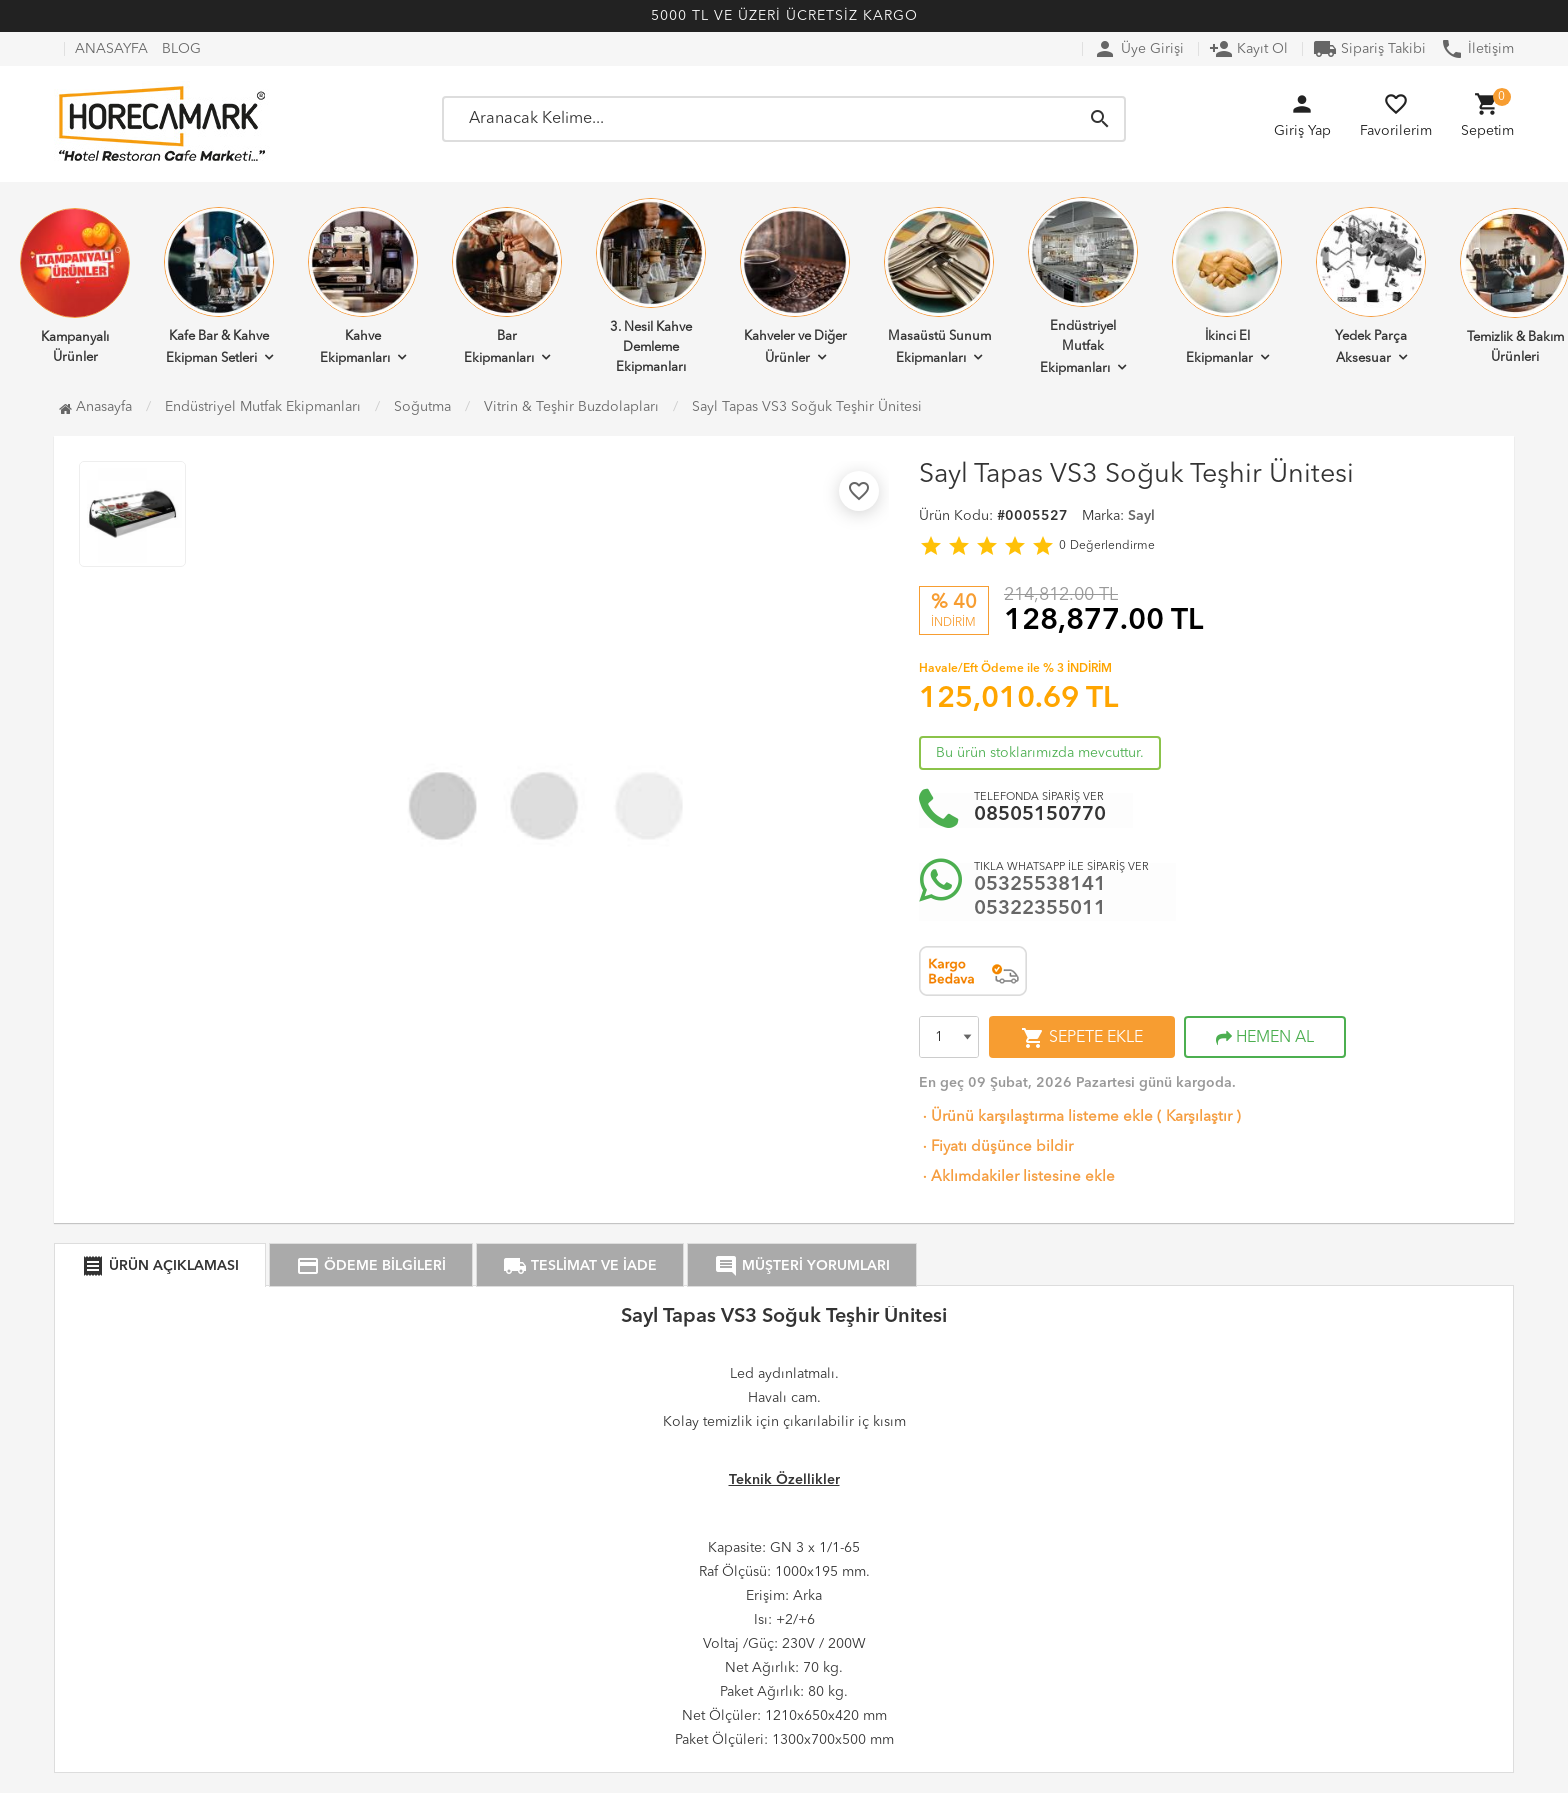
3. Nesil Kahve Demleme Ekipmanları (651, 286)
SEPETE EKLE (1082, 1038)
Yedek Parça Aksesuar (1371, 286)
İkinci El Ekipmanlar (1227, 286)
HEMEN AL (1265, 1038)
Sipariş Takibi (1369, 49)
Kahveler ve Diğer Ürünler (795, 286)
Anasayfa (95, 407)
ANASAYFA (111, 49)
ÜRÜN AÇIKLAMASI (160, 1266)
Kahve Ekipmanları (363, 286)
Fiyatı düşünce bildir (996, 1147)
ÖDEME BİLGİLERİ (371, 1266)
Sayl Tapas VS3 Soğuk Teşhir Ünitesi (807, 407)
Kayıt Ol (1248, 49)
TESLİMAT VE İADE (580, 1266)
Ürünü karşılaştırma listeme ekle (1036, 1117)
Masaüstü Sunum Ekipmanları (939, 286)
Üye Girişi (1138, 49)
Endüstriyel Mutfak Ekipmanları (1083, 286)
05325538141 (1040, 885)
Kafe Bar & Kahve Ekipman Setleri (219, 286)
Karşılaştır (1199, 1117)
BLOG (181, 49)
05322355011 (1040, 909)
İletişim (1477, 49)
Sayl (1141, 516)
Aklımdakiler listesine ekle (1017, 1177)
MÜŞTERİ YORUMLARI (802, 1266)
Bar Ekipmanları (507, 286)
